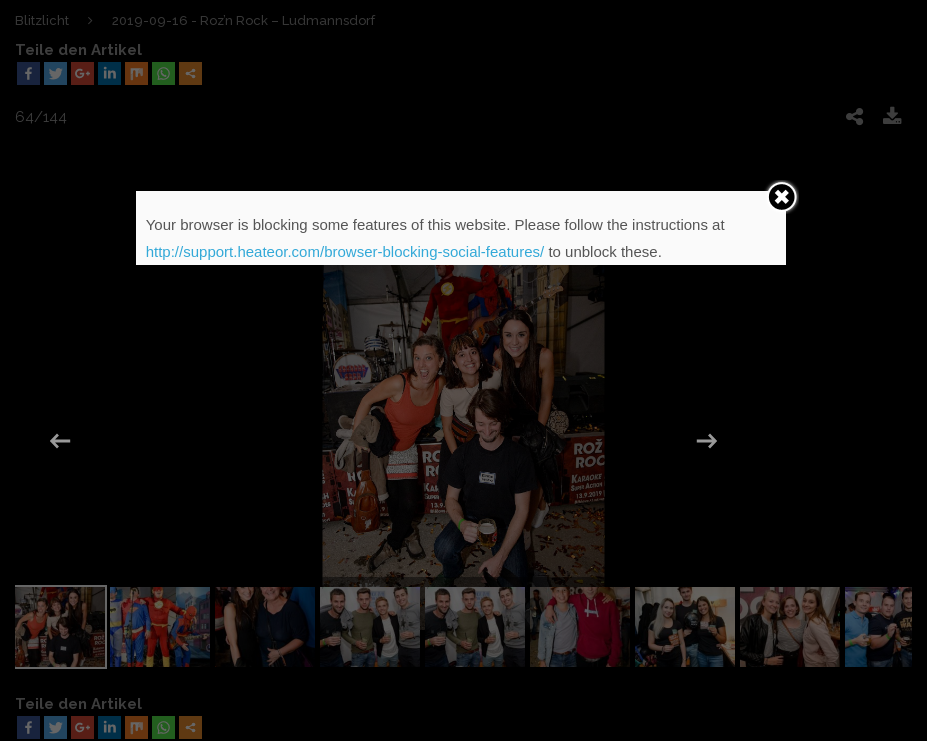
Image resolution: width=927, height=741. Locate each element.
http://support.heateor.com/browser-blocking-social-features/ (345, 251)
